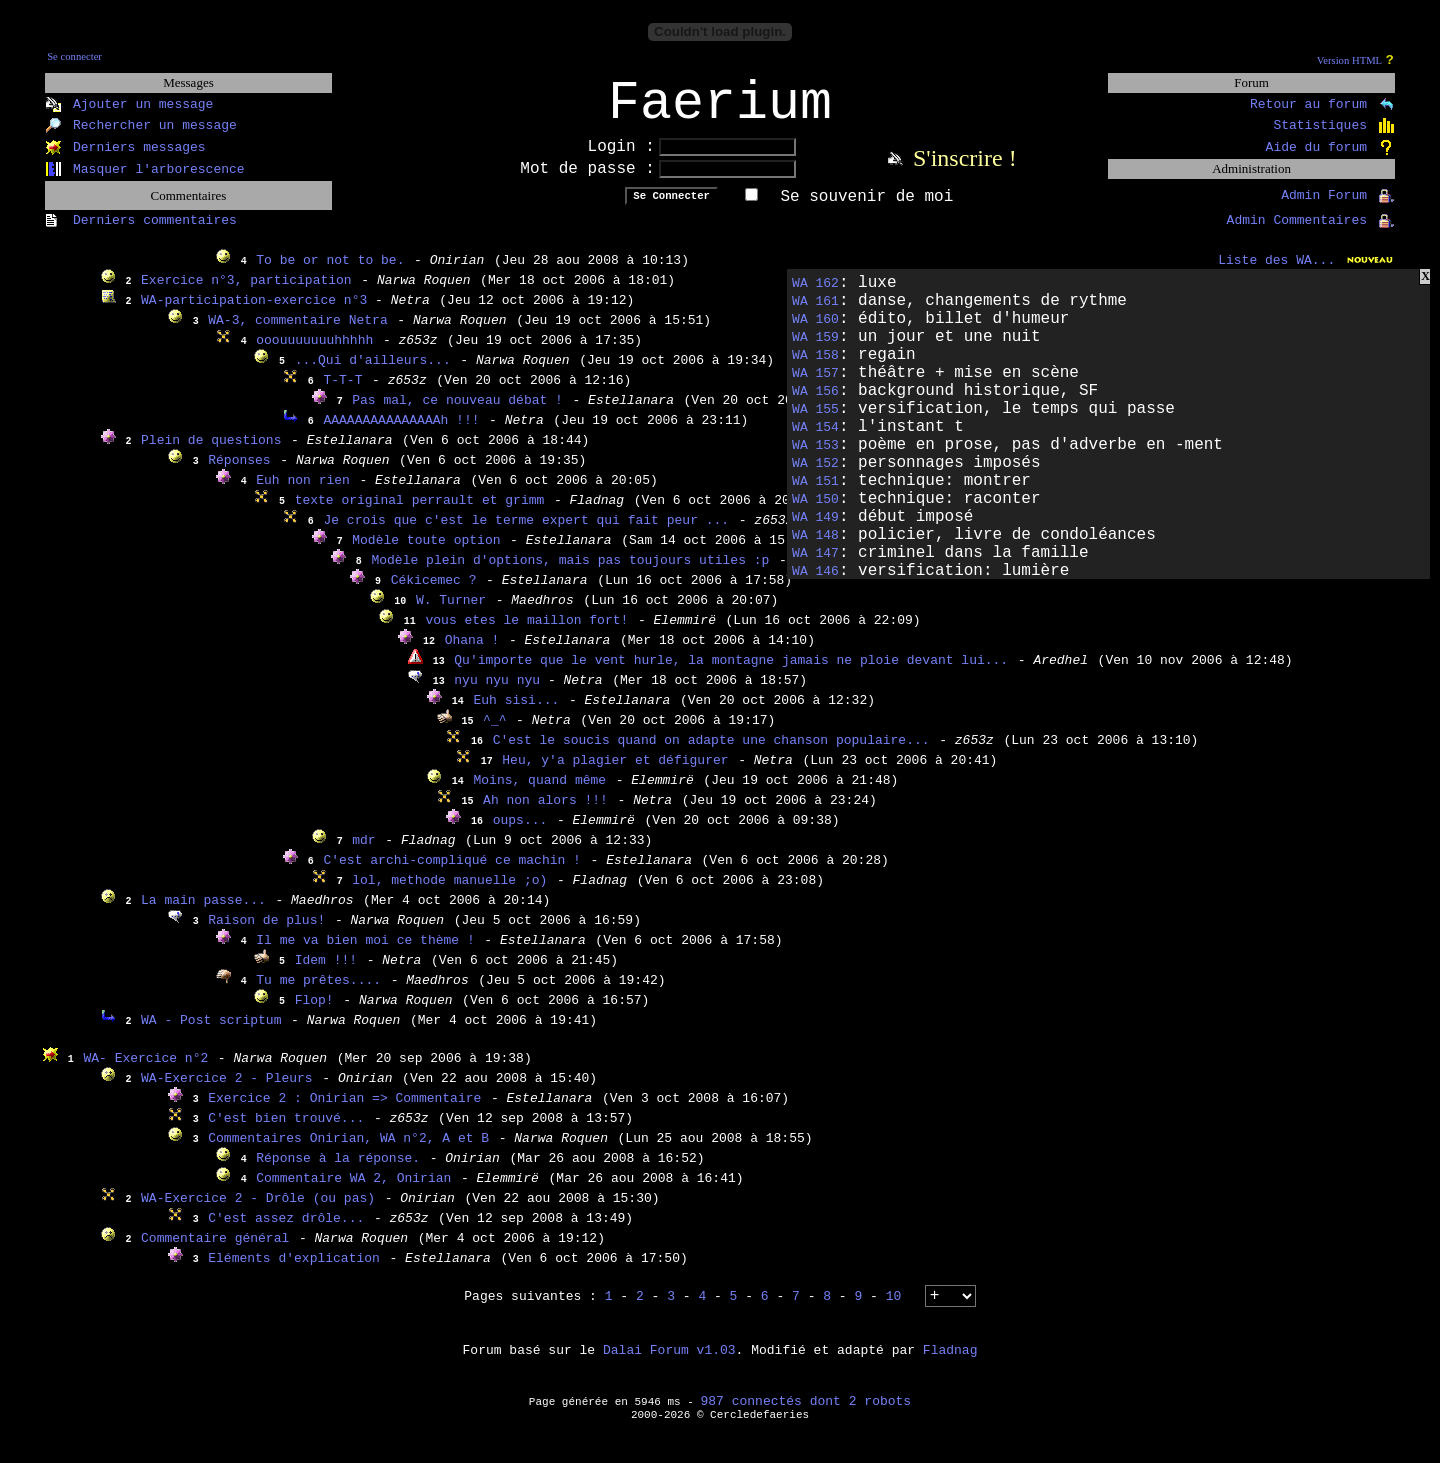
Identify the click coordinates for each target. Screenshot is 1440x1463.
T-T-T (342, 393)
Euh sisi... (516, 713)
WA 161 (815, 314)
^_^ (494, 733)
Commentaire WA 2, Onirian (353, 1191)
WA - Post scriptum (211, 1033)
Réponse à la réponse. (338, 1171)
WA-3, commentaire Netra (297, 333)
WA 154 (815, 440)
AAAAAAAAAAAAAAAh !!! (401, 433)
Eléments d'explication (294, 1271)
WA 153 (815, 458)
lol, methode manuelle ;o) (449, 893)
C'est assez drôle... (286, 1231)
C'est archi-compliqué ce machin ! (451, 873)
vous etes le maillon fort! (526, 633)
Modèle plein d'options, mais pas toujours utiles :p (570, 573)
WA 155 (815, 422)
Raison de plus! (266, 933)
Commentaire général (215, 1251)
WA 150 (815, 512)
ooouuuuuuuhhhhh (314, 353)
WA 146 (815, 584)
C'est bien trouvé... (286, 1131)
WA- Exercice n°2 (145, 1071)
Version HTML (1349, 60)
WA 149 (815, 530)
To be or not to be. (330, 273)
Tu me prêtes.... (318, 993)
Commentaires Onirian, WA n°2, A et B (348, 1151)
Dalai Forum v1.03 (669, 1363)
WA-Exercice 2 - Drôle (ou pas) (258, 1211)
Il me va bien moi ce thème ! (365, 953)
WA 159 (815, 350)
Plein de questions (211, 453)
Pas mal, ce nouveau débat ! (457, 413)
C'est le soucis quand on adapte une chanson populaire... (711, 753)
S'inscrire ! (965, 171)
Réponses (239, 473)
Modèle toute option (426, 553)
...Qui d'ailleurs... (373, 373)
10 (894, 1309)
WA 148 (815, 548)
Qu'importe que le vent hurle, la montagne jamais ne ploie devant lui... (731, 673)
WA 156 (815, 404)
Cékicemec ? (434, 593)
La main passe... (203, 913)
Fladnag (950, 1363)
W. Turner (451, 613)
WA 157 (815, 386)
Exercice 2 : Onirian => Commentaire (344, 1111)
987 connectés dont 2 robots (806, 1414)
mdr (363, 853)
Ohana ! (472, 653)
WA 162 (815, 296)
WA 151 (815, 494)
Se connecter (74, 56)
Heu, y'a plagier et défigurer (615, 773)
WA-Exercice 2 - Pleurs (227, 1091)
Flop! (314, 1013)
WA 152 (815, 476)
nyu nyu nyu (501, 693)
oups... (520, 833)
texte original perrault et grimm (420, 513)
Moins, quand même (539, 793)
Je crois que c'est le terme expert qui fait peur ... (526, 533)
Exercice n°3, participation (246, 293)
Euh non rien (303, 493)
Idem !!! (326, 973)
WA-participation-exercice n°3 (258, 313)
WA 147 (815, 566)
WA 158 (815, 368)
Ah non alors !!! (545, 813)
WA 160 (815, 332)
